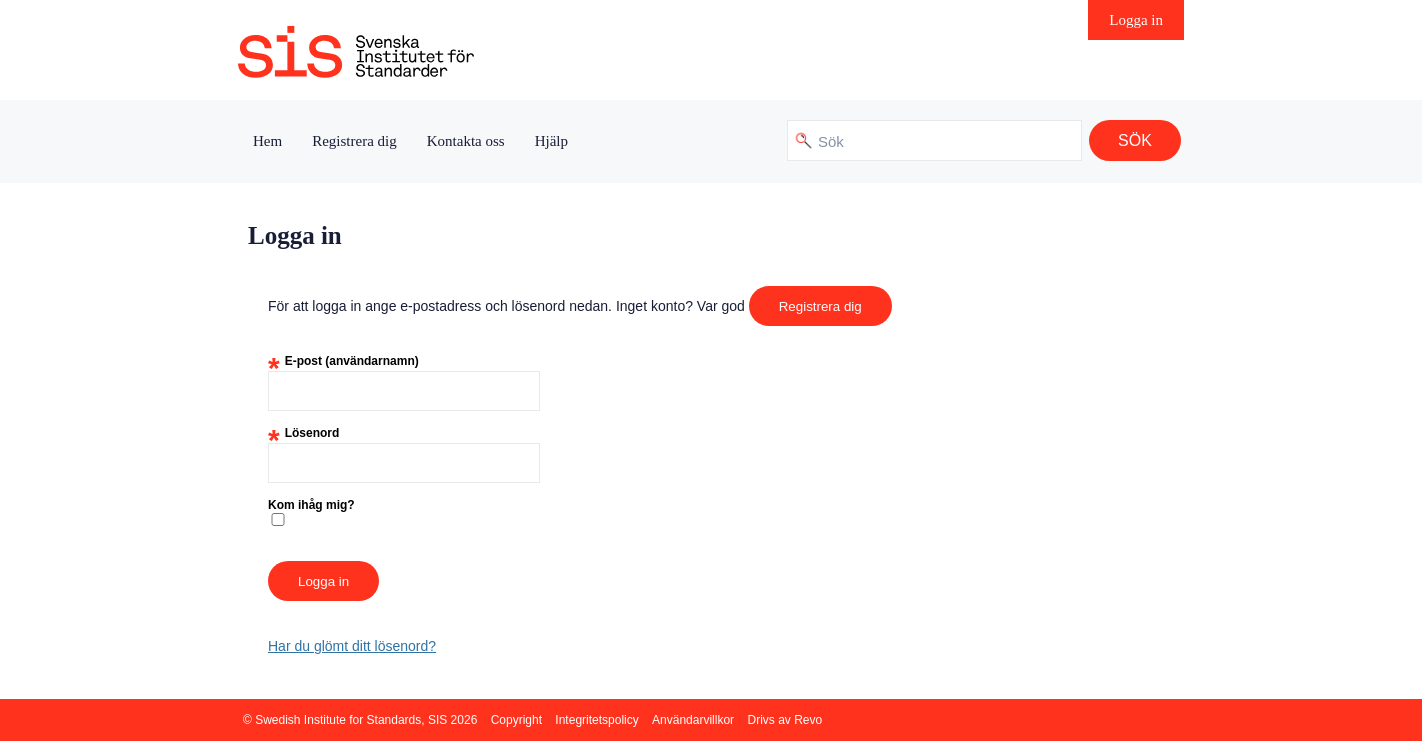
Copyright (516, 720)
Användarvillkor (693, 720)
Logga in (1136, 20)
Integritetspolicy (596, 720)
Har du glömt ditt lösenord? (352, 646)
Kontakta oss (466, 141)
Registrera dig (354, 141)
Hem (267, 141)
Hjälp (551, 141)
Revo (808, 720)
